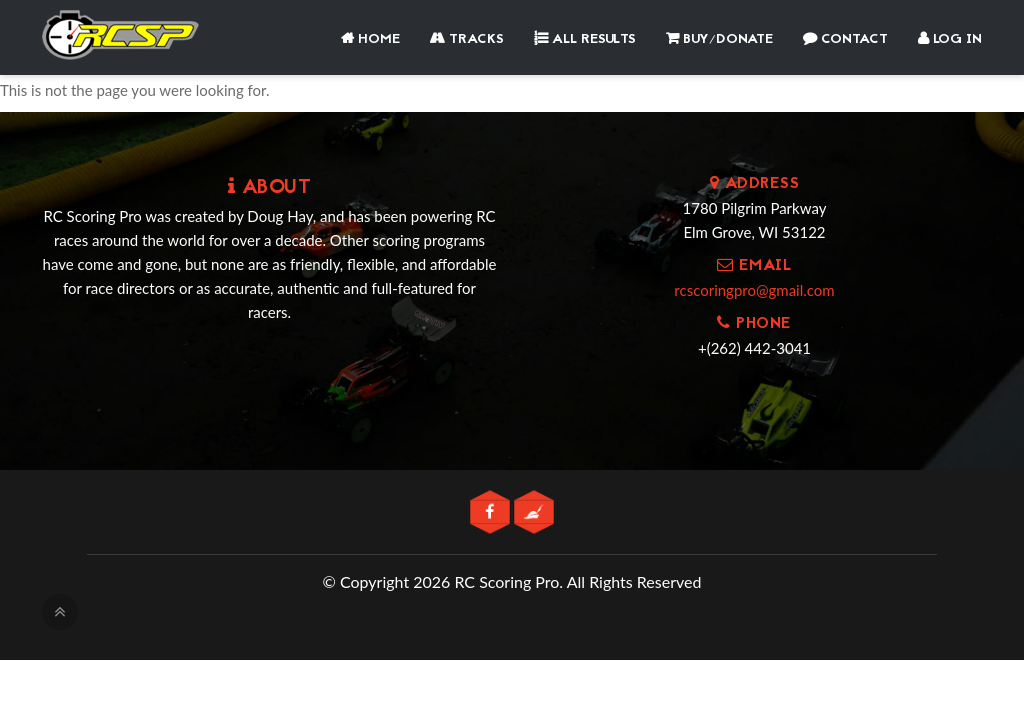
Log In (950, 39)
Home (370, 39)
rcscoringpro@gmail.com (754, 290)
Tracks (467, 39)
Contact (845, 39)
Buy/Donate (719, 39)
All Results (585, 39)
